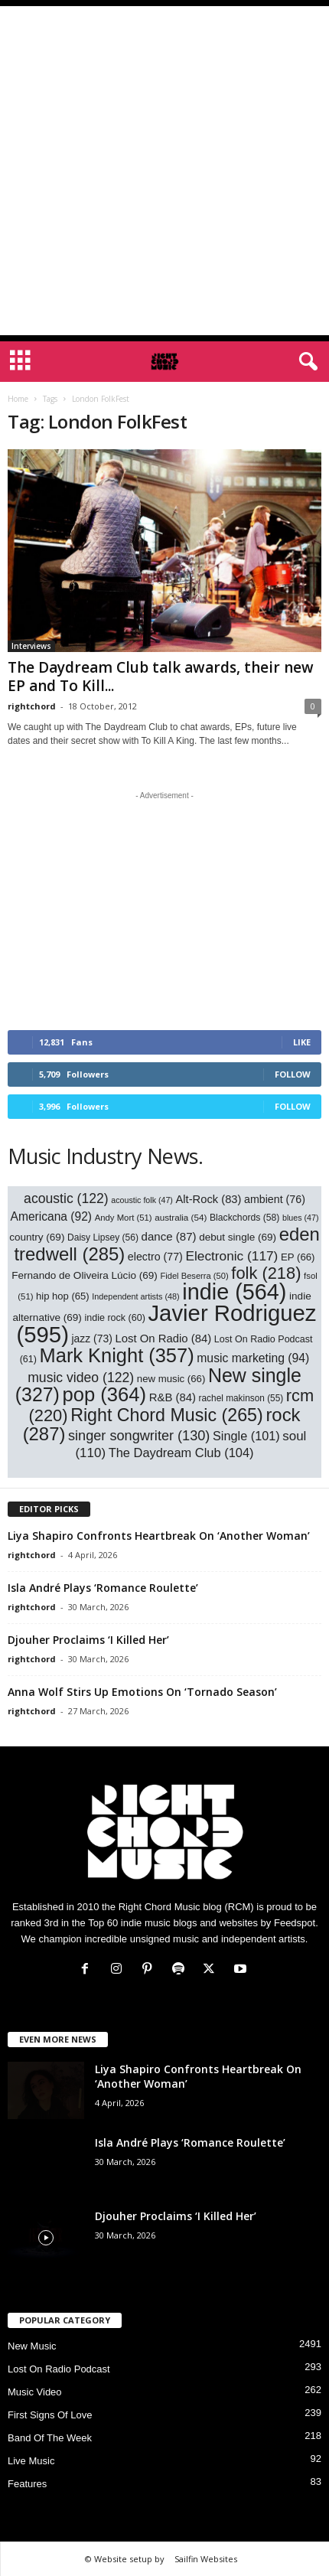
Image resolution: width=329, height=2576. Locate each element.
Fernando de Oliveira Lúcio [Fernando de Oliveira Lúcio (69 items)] (84, 1275)
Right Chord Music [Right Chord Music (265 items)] (166, 1415)
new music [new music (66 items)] (171, 1378)
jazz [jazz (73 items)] (92, 1338)
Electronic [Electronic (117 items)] (231, 1256)
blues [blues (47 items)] (300, 1217)
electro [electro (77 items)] (155, 1257)
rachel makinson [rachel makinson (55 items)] (241, 1398)
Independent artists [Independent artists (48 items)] (135, 1296)
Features (27, 2484)
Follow (293, 1074)
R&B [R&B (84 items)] (172, 1397)
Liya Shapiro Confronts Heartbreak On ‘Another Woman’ (159, 1535)
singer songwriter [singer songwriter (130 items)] (139, 1435)
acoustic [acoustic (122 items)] (66, 1198)
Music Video (35, 2392)
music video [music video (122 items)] (81, 1377)
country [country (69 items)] (36, 1237)
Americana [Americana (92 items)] (52, 1216)
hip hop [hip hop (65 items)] (63, 1296)
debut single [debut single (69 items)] (237, 1237)
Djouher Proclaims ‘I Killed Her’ (88, 1639)
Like (302, 1042)
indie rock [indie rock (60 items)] (115, 1317)
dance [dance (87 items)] (169, 1236)
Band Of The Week (50, 2438)
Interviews (31, 646)
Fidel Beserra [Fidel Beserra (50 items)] (194, 1275)
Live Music (31, 2461)
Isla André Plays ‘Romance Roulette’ (103, 1587)
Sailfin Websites (205, 2559)
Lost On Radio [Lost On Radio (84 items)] (163, 1338)
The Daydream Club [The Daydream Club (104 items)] (181, 1452)
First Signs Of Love (50, 2415)
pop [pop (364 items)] (105, 1394)
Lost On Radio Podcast (59, 2369)
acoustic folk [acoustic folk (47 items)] (142, 1200)
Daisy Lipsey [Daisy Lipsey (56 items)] (102, 1237)
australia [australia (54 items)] (181, 1217)
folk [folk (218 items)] (266, 1273)
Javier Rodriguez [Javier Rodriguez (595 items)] (166, 1323)
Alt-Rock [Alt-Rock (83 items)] (209, 1199)
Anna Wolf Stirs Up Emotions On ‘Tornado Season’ (142, 1691)
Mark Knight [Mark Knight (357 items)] (117, 1355)
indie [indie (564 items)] (234, 1292)
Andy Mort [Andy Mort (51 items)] (123, 1217)
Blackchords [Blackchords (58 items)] (244, 1217)
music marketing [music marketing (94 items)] (253, 1358)
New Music (32, 2346)
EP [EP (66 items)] (298, 1257)
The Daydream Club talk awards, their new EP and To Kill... (161, 676)
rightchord (32, 706)
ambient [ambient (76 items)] (274, 1199)
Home (18, 398)
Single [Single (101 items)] (246, 1436)
